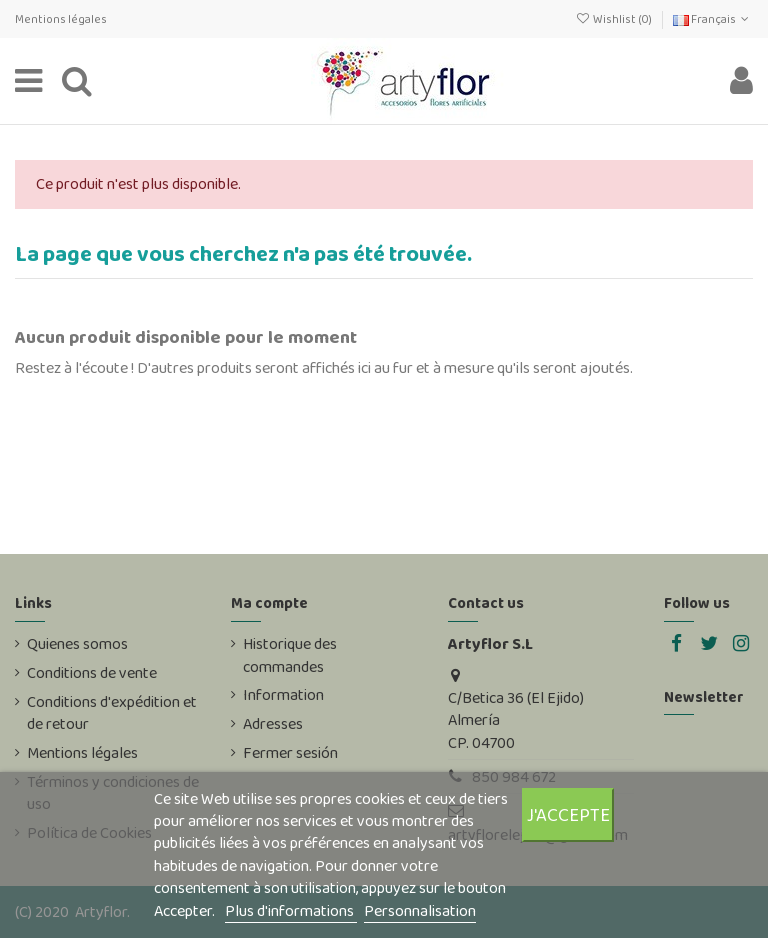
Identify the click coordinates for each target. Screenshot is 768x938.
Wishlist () (614, 19)
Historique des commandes (290, 655)
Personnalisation (420, 910)
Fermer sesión (290, 753)
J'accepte (568, 814)
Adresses (273, 724)
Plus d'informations (291, 910)
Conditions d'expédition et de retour (112, 713)
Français (713, 19)
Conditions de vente (92, 673)
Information (283, 695)
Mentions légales (61, 19)
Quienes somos (77, 644)
